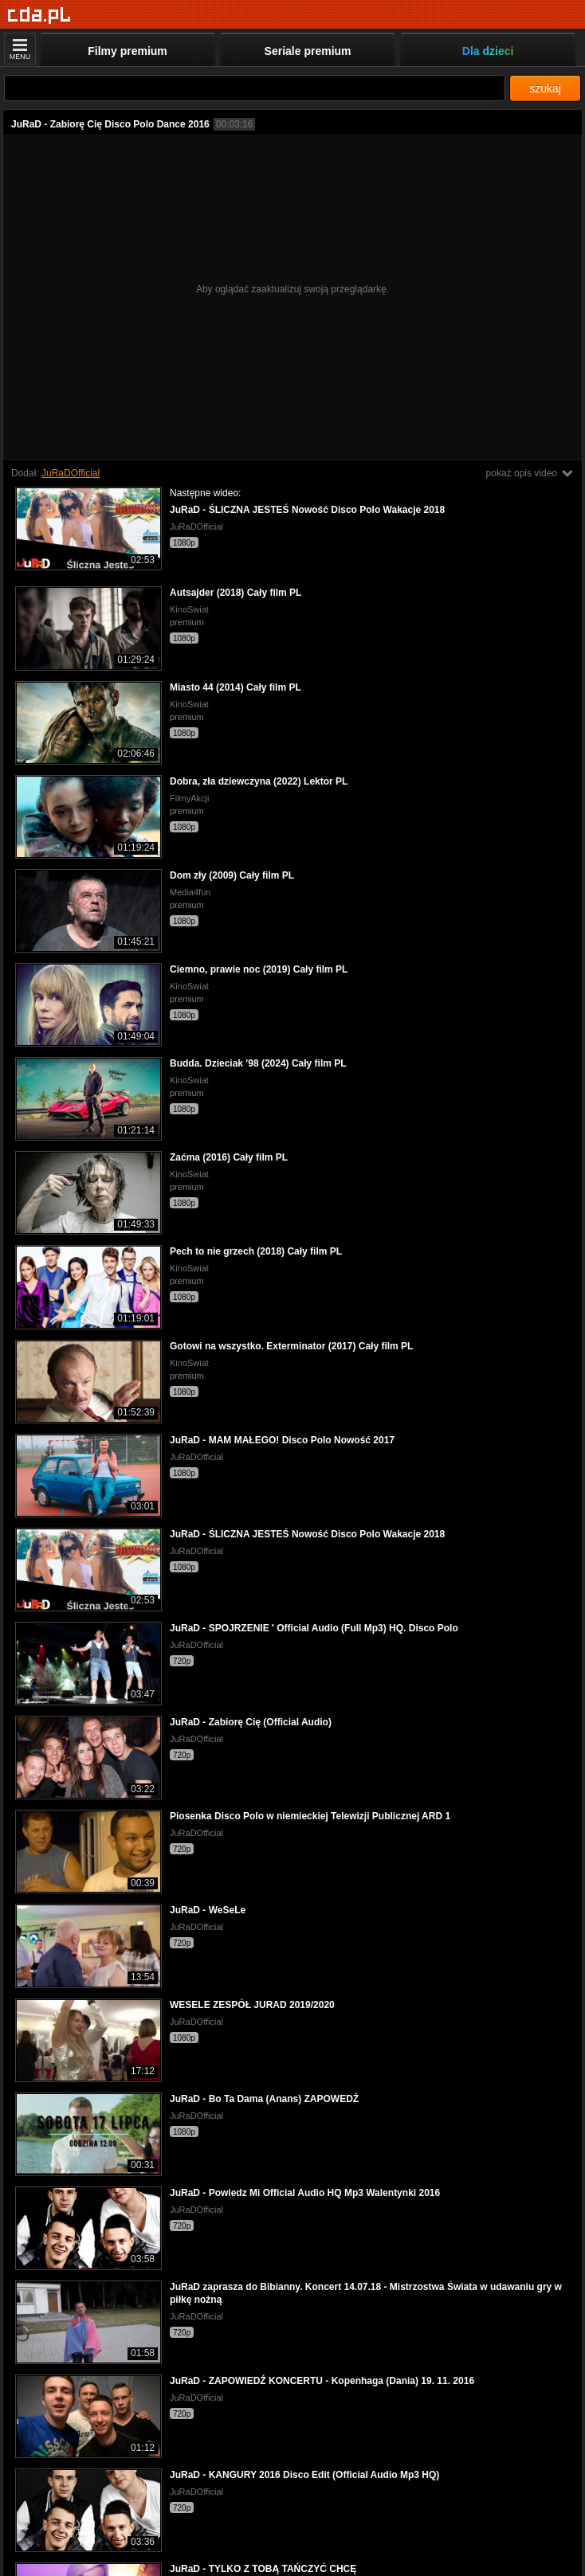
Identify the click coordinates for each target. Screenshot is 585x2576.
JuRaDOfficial (70, 473)
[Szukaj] (254, 88)
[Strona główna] (39, 15)
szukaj (545, 88)
